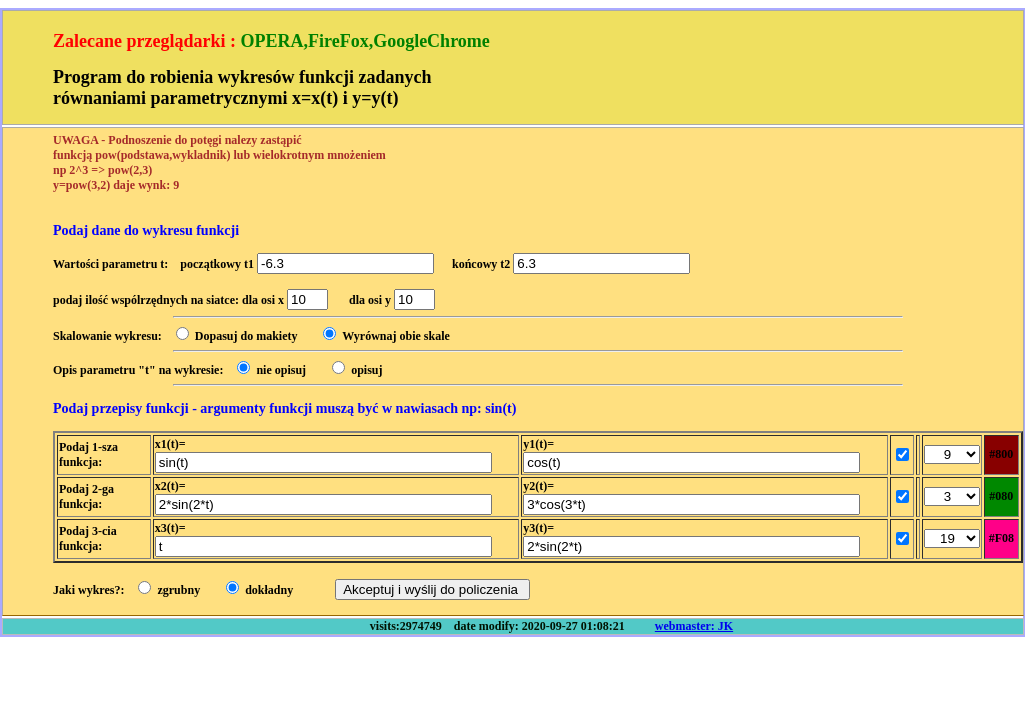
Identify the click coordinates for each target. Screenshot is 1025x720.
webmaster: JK (694, 626)
